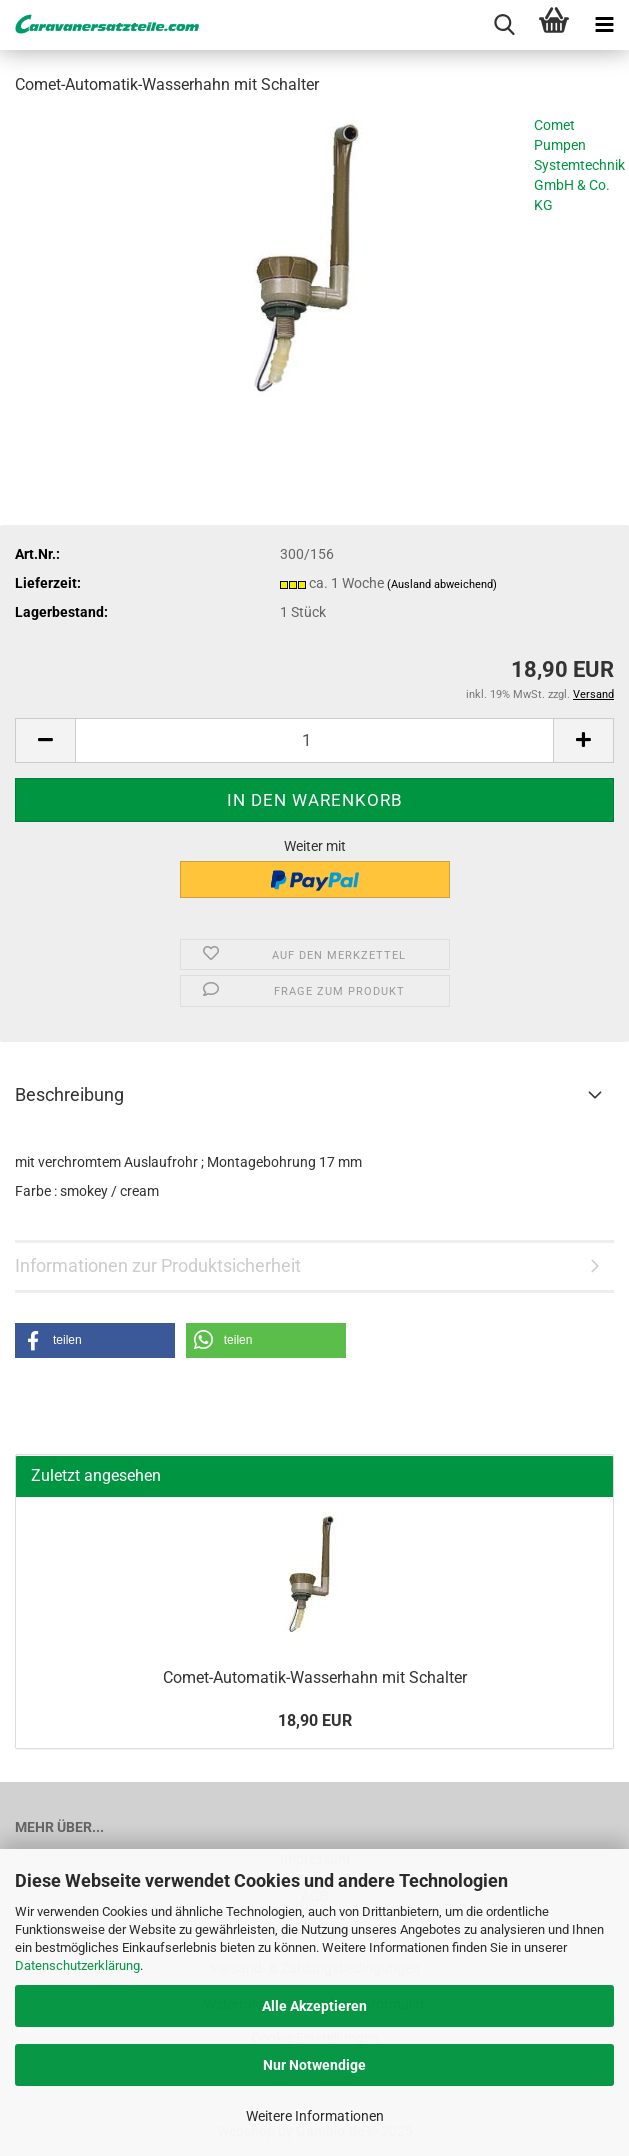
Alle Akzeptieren (314, 2006)
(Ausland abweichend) (442, 584)
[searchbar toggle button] (504, 25)
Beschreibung (69, 1094)
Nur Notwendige (314, 2065)
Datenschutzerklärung (77, 1965)
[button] (45, 740)
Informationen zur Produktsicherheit (158, 1265)
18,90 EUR (315, 1720)
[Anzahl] (314, 740)
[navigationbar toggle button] (604, 25)
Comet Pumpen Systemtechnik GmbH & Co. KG (579, 165)
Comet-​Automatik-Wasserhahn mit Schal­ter (315, 1677)
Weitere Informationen (315, 2116)
